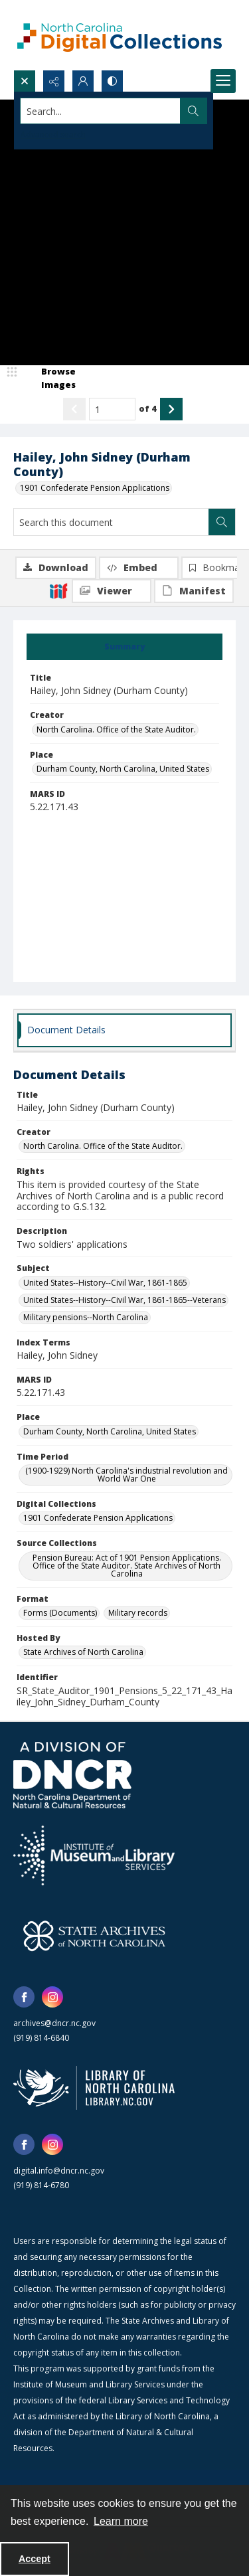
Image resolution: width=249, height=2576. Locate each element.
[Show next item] (171, 409)
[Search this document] (111, 522)
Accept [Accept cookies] (34, 2558)
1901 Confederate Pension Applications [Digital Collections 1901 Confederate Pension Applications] (98, 1517)
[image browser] (50, 378)
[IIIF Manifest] (194, 591)
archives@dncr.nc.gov (54, 2023)
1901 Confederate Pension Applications (94, 487)
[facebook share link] (24, 1997)
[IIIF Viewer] (111, 591)
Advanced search (53, 134)
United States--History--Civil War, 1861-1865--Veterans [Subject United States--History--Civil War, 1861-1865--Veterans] (124, 1300)
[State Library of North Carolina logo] (94, 2088)
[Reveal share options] (53, 81)
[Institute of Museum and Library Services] (94, 1855)
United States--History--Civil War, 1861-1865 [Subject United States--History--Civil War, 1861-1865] (105, 1282)
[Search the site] (100, 111)
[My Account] (83, 81)
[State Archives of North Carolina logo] (94, 1935)
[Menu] (223, 81)
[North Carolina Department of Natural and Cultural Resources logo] (72, 1775)
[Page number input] (112, 409)
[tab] (124, 646)
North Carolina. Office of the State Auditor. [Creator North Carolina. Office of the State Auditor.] (116, 729)
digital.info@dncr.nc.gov (58, 2170)
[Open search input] (24, 81)
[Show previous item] (74, 409)
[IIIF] (58, 590)
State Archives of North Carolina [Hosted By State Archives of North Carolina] (83, 1652)
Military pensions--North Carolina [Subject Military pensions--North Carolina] (85, 1317)
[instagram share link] (52, 1997)
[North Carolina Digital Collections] (119, 35)
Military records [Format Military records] (137, 1612)
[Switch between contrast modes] (112, 81)
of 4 (148, 408)
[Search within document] (221, 522)
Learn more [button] (121, 2521)
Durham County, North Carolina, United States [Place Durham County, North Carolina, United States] (123, 768)
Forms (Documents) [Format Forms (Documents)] (60, 1612)
